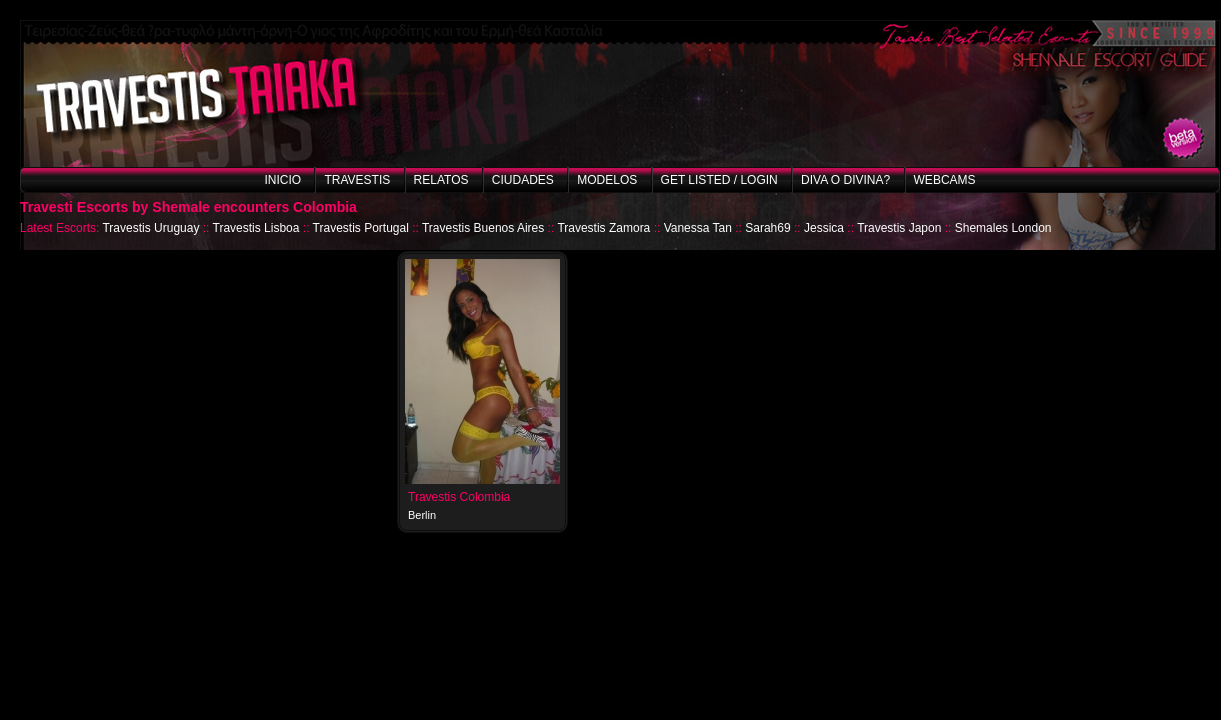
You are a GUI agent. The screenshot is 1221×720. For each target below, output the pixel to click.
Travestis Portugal (361, 228)
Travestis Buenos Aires (483, 228)
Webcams (945, 180)
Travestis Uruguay (150, 228)
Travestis (357, 180)
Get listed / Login (719, 180)
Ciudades (523, 180)
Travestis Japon (899, 228)
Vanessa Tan (698, 228)
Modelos (607, 180)
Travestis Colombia (459, 497)
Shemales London (1003, 228)
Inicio (282, 180)
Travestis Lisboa (256, 228)
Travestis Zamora (603, 228)
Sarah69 (767, 228)
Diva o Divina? (845, 180)
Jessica (824, 228)
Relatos (441, 180)
